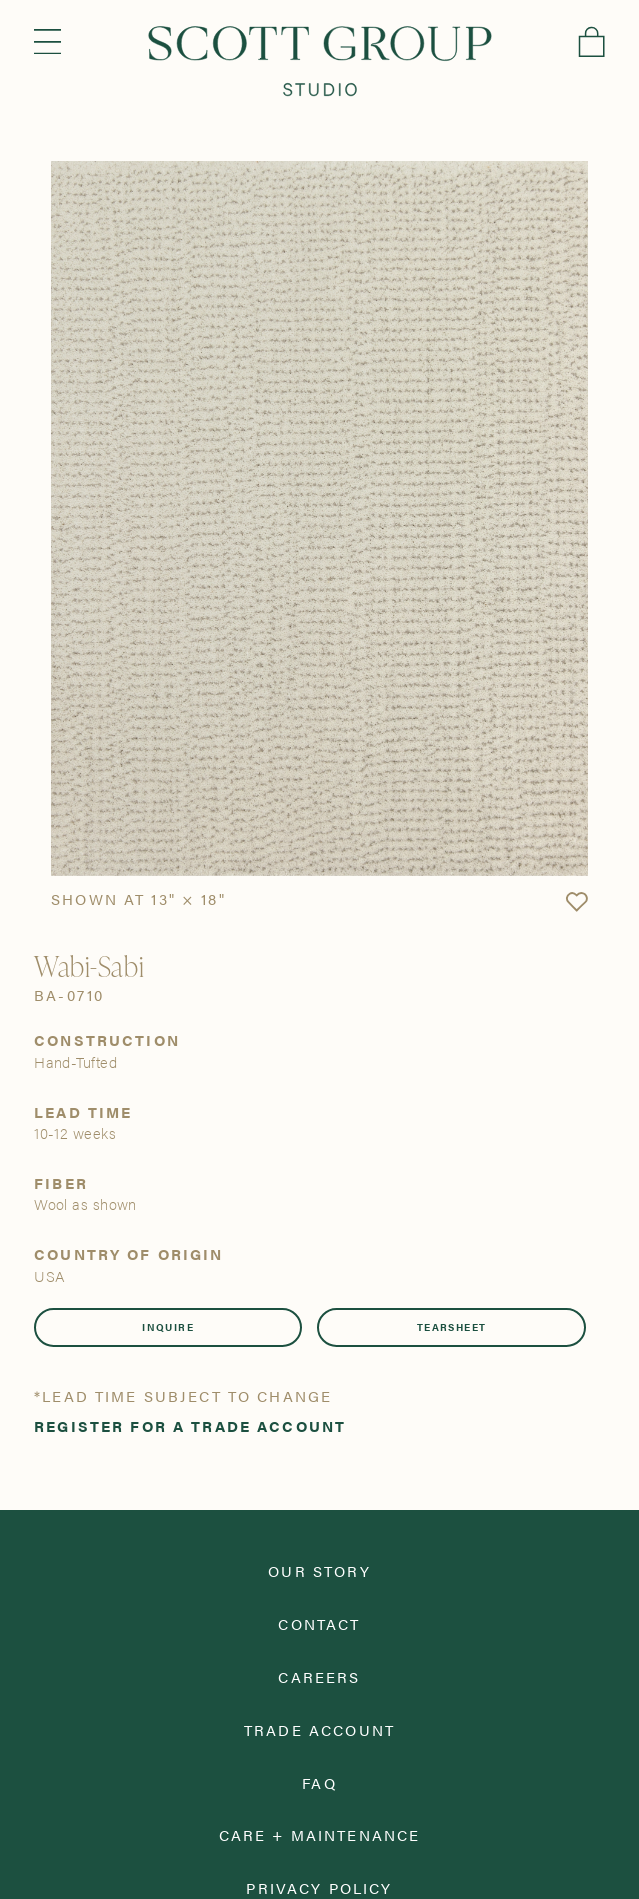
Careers (319, 1676)
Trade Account (319, 1729)
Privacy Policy (319, 1887)
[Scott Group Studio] (320, 61)
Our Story (319, 1570)
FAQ (319, 1782)
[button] (576, 902)
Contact (319, 1623)
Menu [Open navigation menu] (47, 42)
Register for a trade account (190, 1425)
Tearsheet (452, 1327)
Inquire (168, 1327)
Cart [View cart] (591, 42)
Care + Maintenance (320, 1834)
